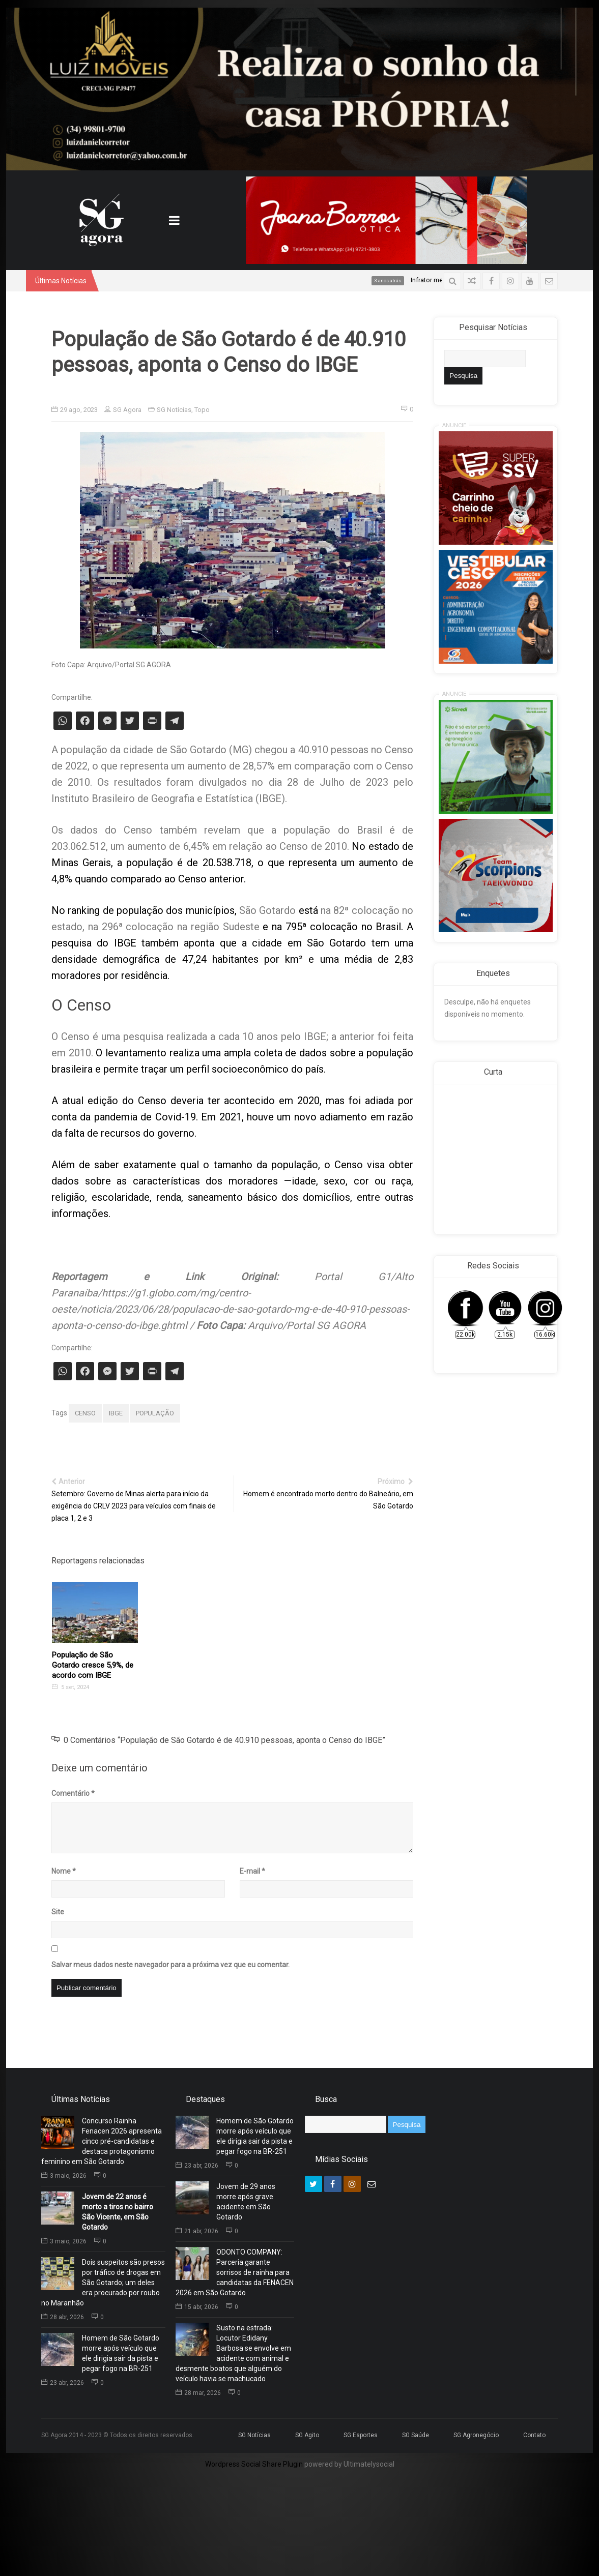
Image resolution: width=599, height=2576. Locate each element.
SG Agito (307, 2435)
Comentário (73, 1793)
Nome (63, 1871)
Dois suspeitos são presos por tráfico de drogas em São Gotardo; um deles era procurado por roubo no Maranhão (103, 2282)
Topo (202, 409)
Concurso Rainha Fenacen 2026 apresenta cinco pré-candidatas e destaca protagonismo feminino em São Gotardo (101, 2141)
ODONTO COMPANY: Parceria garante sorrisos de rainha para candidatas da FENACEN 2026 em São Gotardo (235, 2272)
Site (57, 1912)
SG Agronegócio (476, 2435)
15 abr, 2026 (197, 2307)
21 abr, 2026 (197, 2231)
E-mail (252, 1871)
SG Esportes (361, 2435)
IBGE (116, 1413)
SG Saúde (415, 2435)
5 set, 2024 (70, 1687)
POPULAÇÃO (155, 1413)
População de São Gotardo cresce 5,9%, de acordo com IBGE (92, 1665)
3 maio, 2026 (64, 2175)
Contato (534, 2435)
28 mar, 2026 (198, 2392)
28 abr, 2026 (62, 2317)
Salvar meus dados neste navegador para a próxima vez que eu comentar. (170, 1965)
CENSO (85, 1413)
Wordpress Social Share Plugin (254, 2464)
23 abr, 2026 (62, 2382)
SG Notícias (174, 409)
